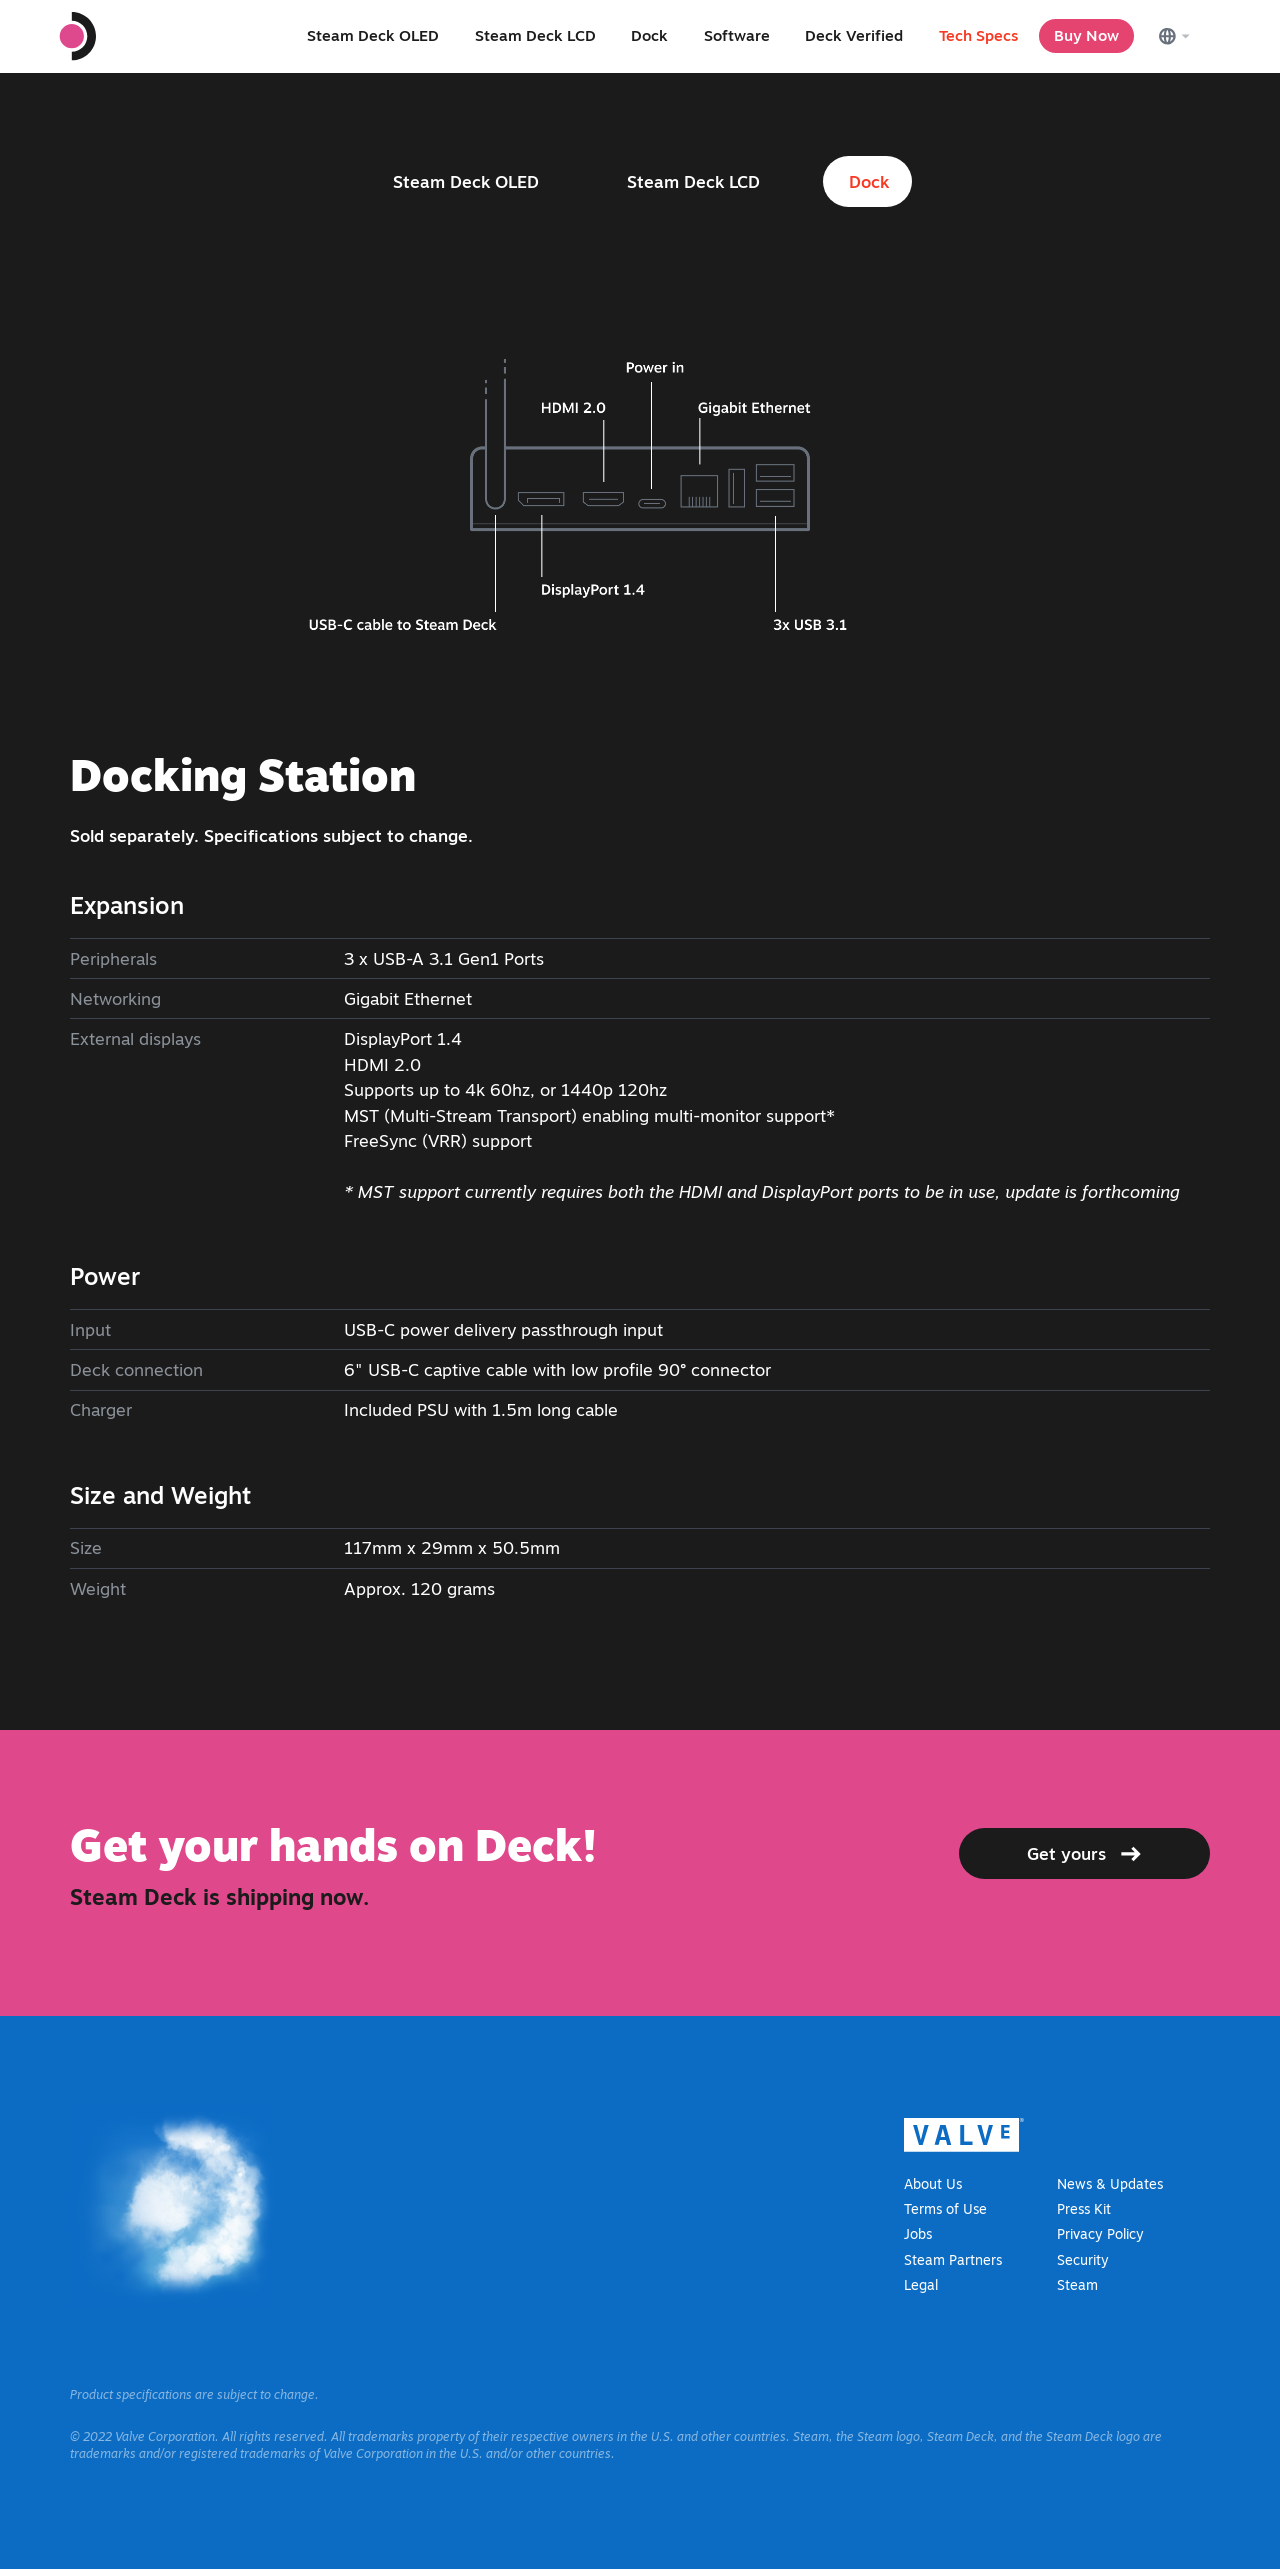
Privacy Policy (1100, 2234)
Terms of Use (945, 2209)
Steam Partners (953, 2260)
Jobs (918, 2234)
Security (1083, 2260)
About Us (933, 2184)
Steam (1077, 2285)
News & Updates (1110, 2184)
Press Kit (1084, 2209)
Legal (921, 2285)
